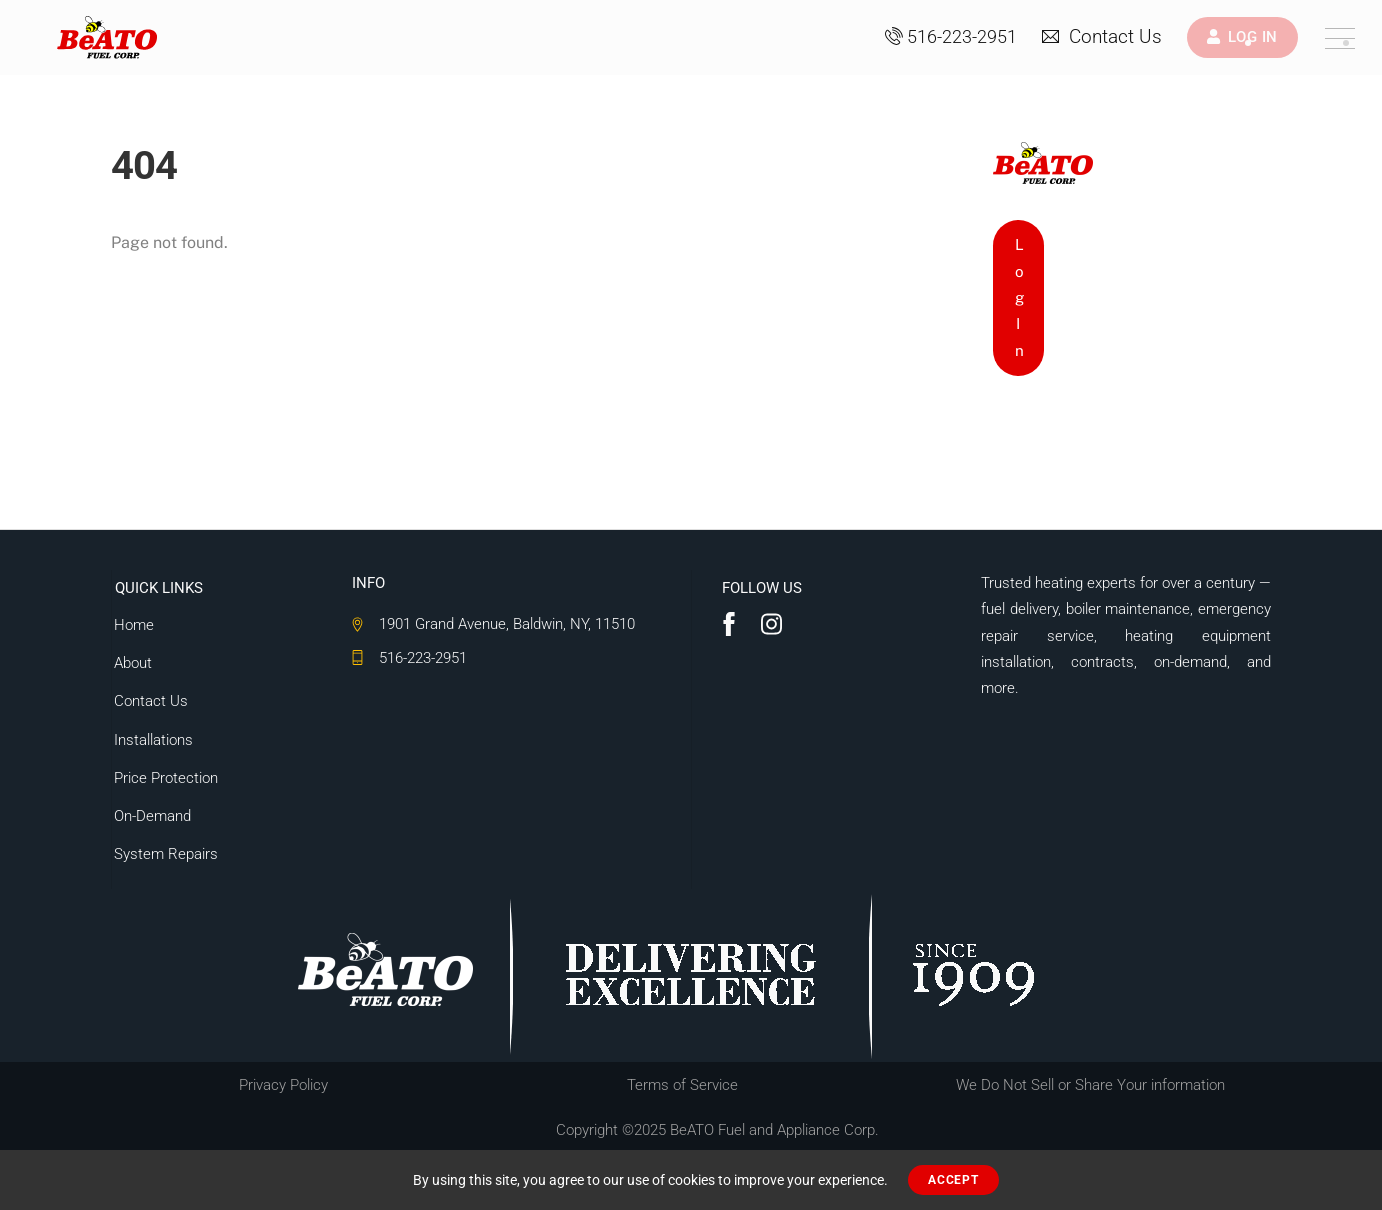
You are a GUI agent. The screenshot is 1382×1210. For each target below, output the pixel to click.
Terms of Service (682, 1085)
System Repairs (165, 854)
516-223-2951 (951, 37)
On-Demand (151, 816)
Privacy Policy (283, 1085)
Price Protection (165, 778)
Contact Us (1102, 37)
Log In (1019, 297)
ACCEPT (953, 1180)
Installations (152, 739)
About (132, 663)
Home (133, 625)
